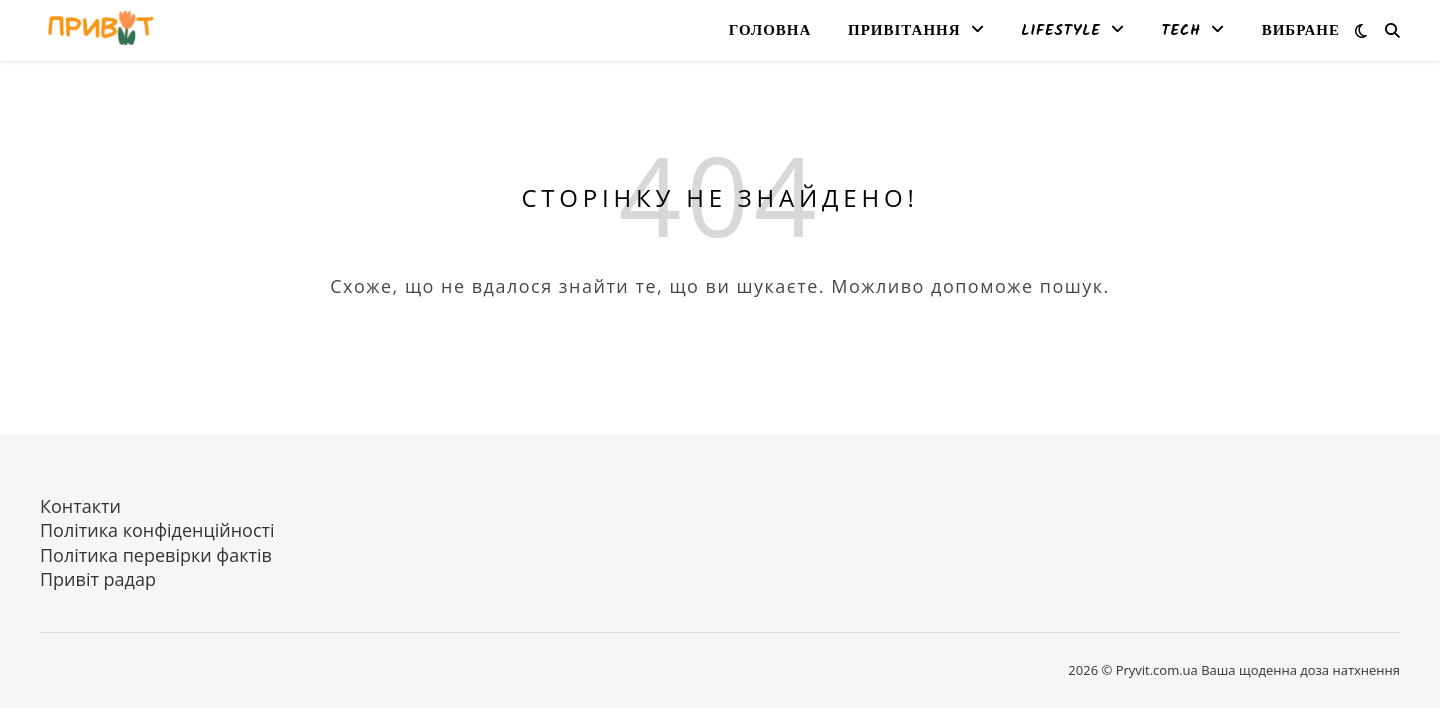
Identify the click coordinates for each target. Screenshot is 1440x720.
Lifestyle (1061, 31)
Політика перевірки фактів (156, 555)
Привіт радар (98, 579)
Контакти (80, 506)
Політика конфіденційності (157, 530)
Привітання (904, 31)
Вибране (1301, 31)
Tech (1181, 31)
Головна (770, 31)
